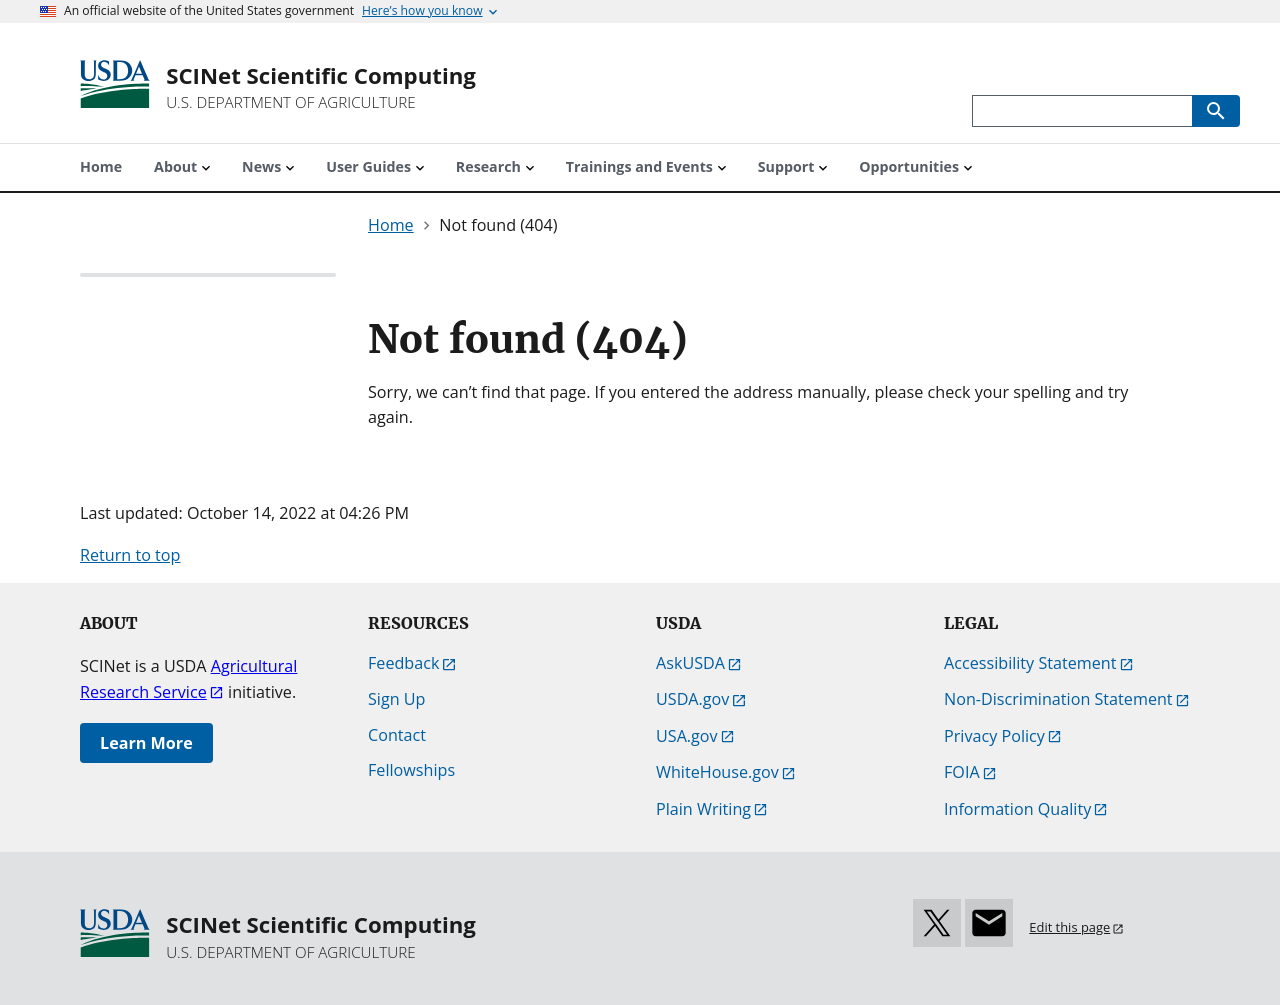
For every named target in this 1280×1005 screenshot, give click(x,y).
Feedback (403, 663)
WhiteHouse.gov (717, 772)
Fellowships (411, 770)
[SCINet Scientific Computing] (321, 87)
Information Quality (1017, 809)
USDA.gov (692, 699)
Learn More (146, 743)
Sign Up (396, 699)
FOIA (962, 772)
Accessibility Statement (1030, 663)
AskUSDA (690, 663)
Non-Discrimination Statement (1058, 699)
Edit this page (1069, 927)
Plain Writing (703, 809)
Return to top (130, 555)
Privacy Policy (994, 736)
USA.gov (687, 736)
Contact (397, 735)
